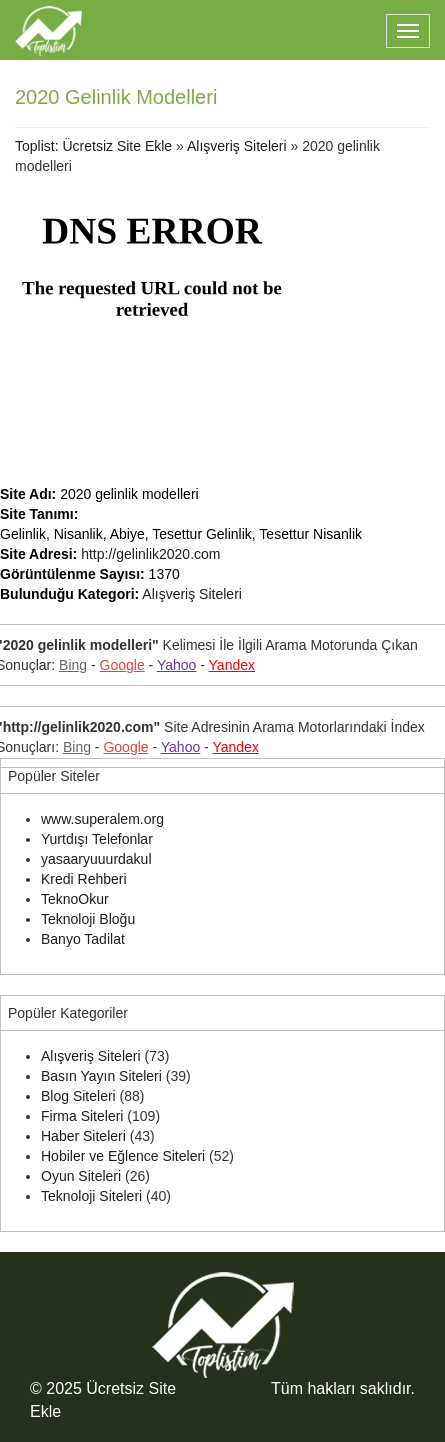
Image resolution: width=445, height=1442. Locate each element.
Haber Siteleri (83, 1136)
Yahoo (176, 665)
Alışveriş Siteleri (237, 146)
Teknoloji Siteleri (91, 1196)
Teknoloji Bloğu (88, 919)
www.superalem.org (102, 819)
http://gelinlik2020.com (150, 554)
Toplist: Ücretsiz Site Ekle (93, 146)
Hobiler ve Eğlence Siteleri (123, 1156)
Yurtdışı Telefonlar (97, 839)
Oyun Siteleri (81, 1176)
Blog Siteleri (78, 1096)
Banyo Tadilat (83, 939)
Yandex (232, 665)
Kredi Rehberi (84, 879)
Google (122, 665)
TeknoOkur (75, 899)
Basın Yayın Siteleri (101, 1076)
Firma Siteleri (82, 1116)
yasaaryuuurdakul (96, 859)
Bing (73, 665)
